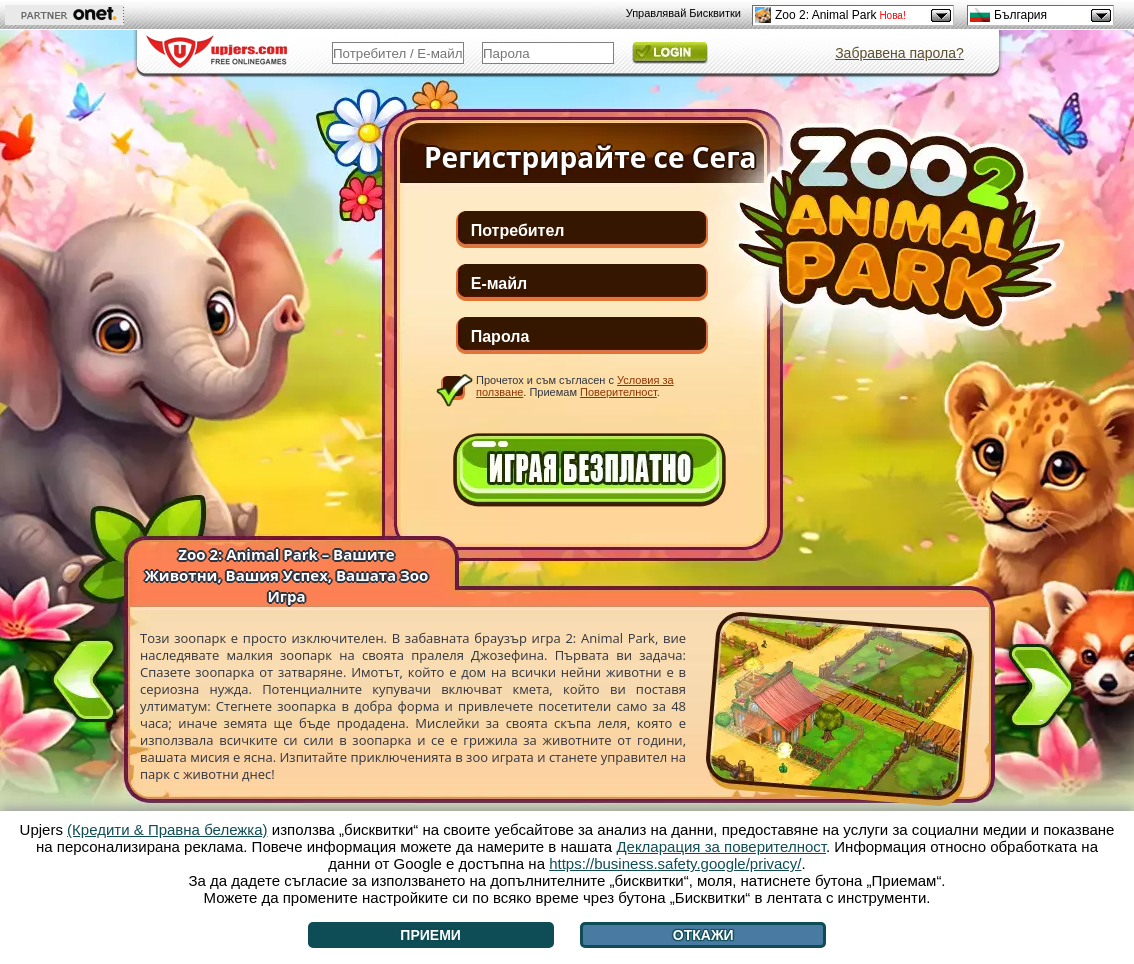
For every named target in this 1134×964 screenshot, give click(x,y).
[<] (84, 676)
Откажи (703, 935)
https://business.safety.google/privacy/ (675, 863)
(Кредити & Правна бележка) (167, 829)
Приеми (430, 935)
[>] (1041, 690)
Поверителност (618, 392)
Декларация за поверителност (721, 846)
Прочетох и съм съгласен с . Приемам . (575, 386)
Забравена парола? (899, 53)
